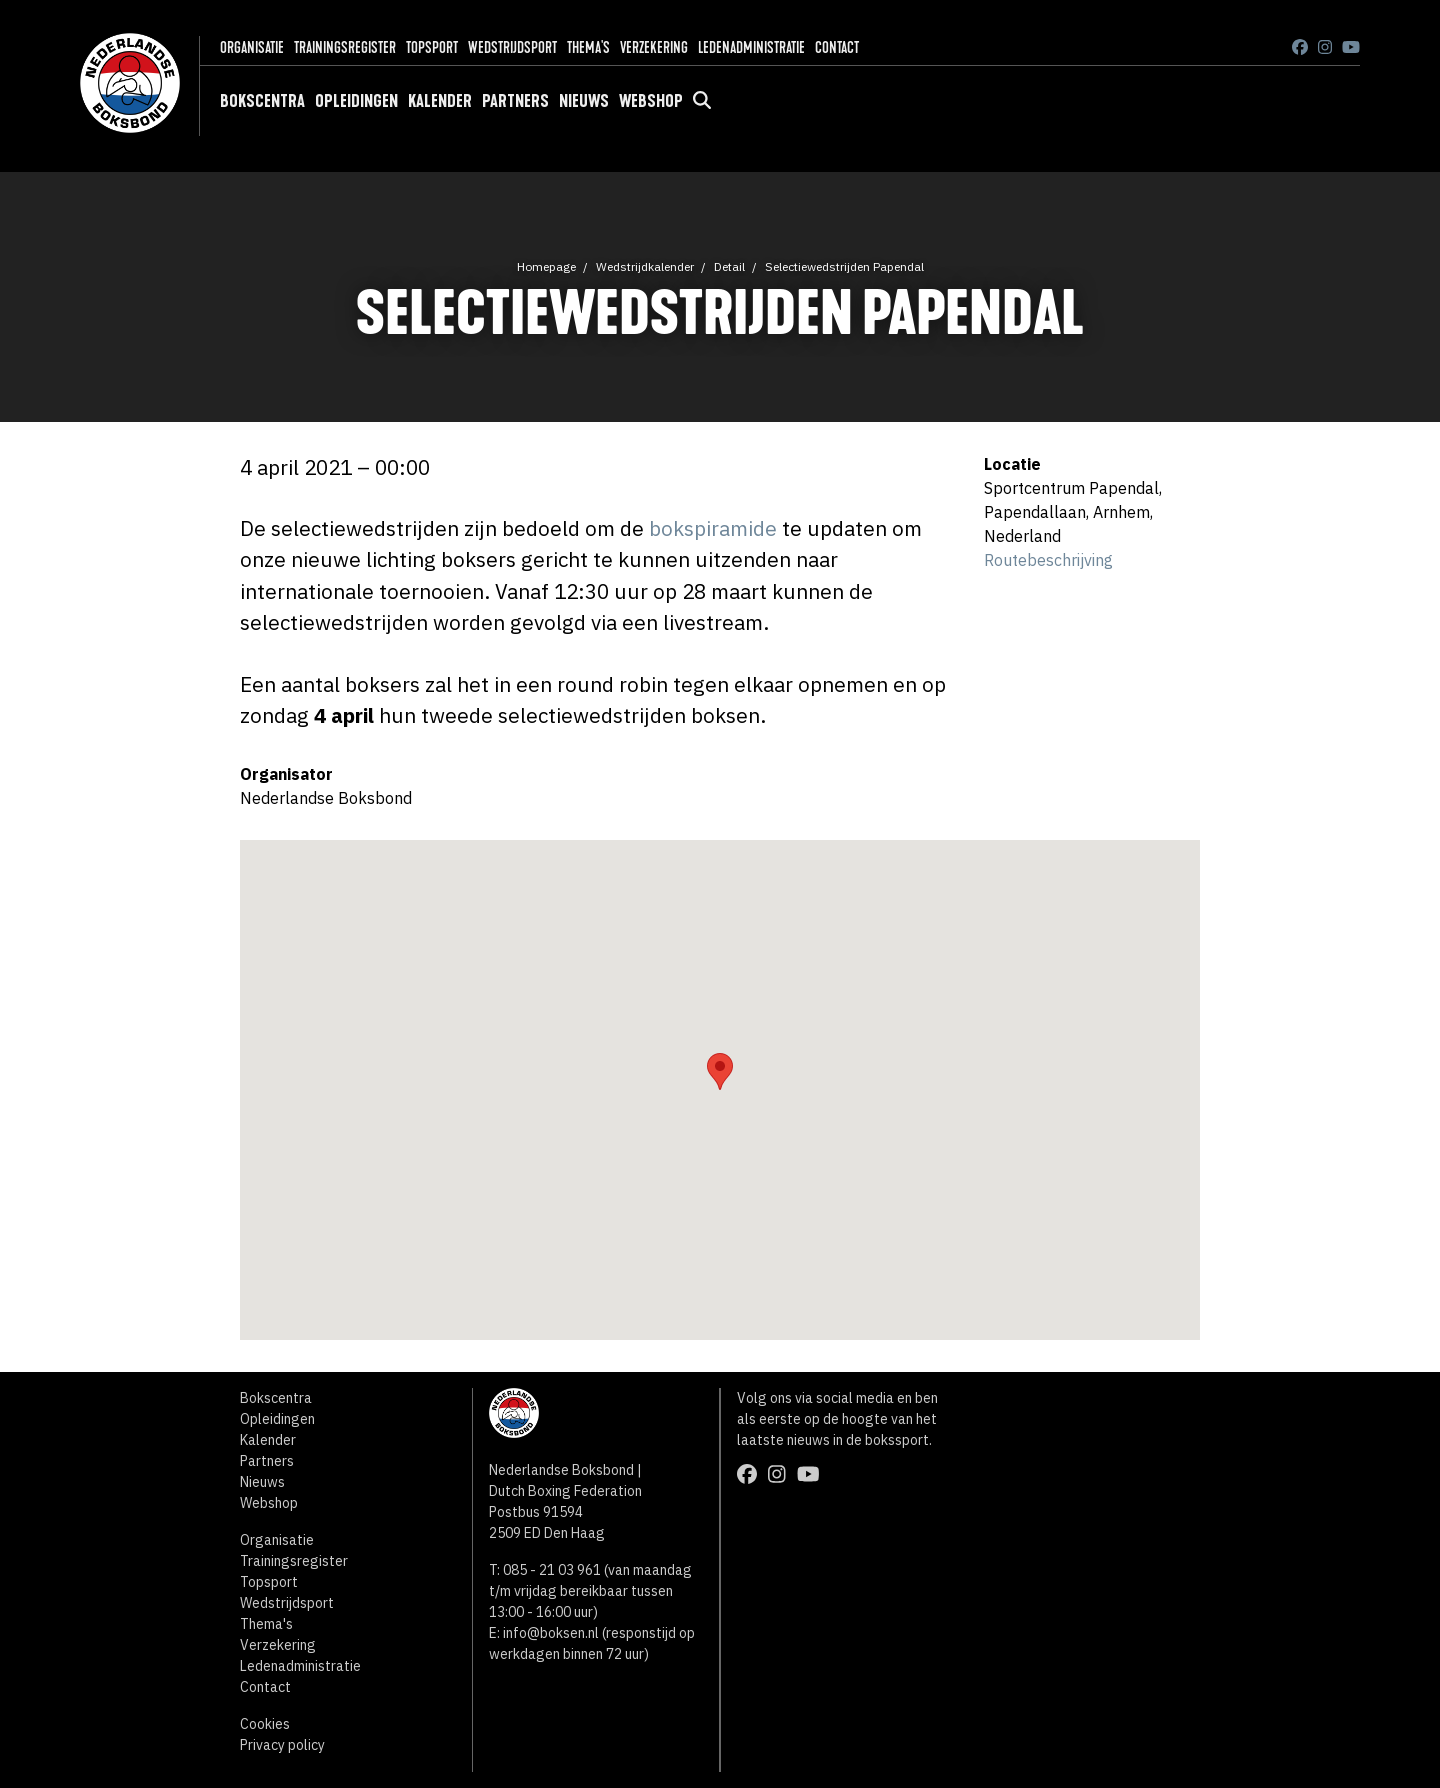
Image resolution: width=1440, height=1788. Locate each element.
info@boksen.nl (551, 1633)
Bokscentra (262, 101)
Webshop (651, 101)
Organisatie (252, 47)
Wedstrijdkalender (645, 266)
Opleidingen (356, 101)
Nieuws (584, 101)
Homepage (546, 266)
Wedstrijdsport (512, 47)
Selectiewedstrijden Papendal (844, 266)
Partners (515, 101)
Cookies (265, 1724)
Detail (729, 266)
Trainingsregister (345, 47)
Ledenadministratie (751, 47)
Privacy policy (282, 1745)
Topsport (432, 47)
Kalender (440, 101)
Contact (837, 47)
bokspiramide (713, 528)
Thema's (588, 47)
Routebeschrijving (1048, 560)
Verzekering (654, 47)
